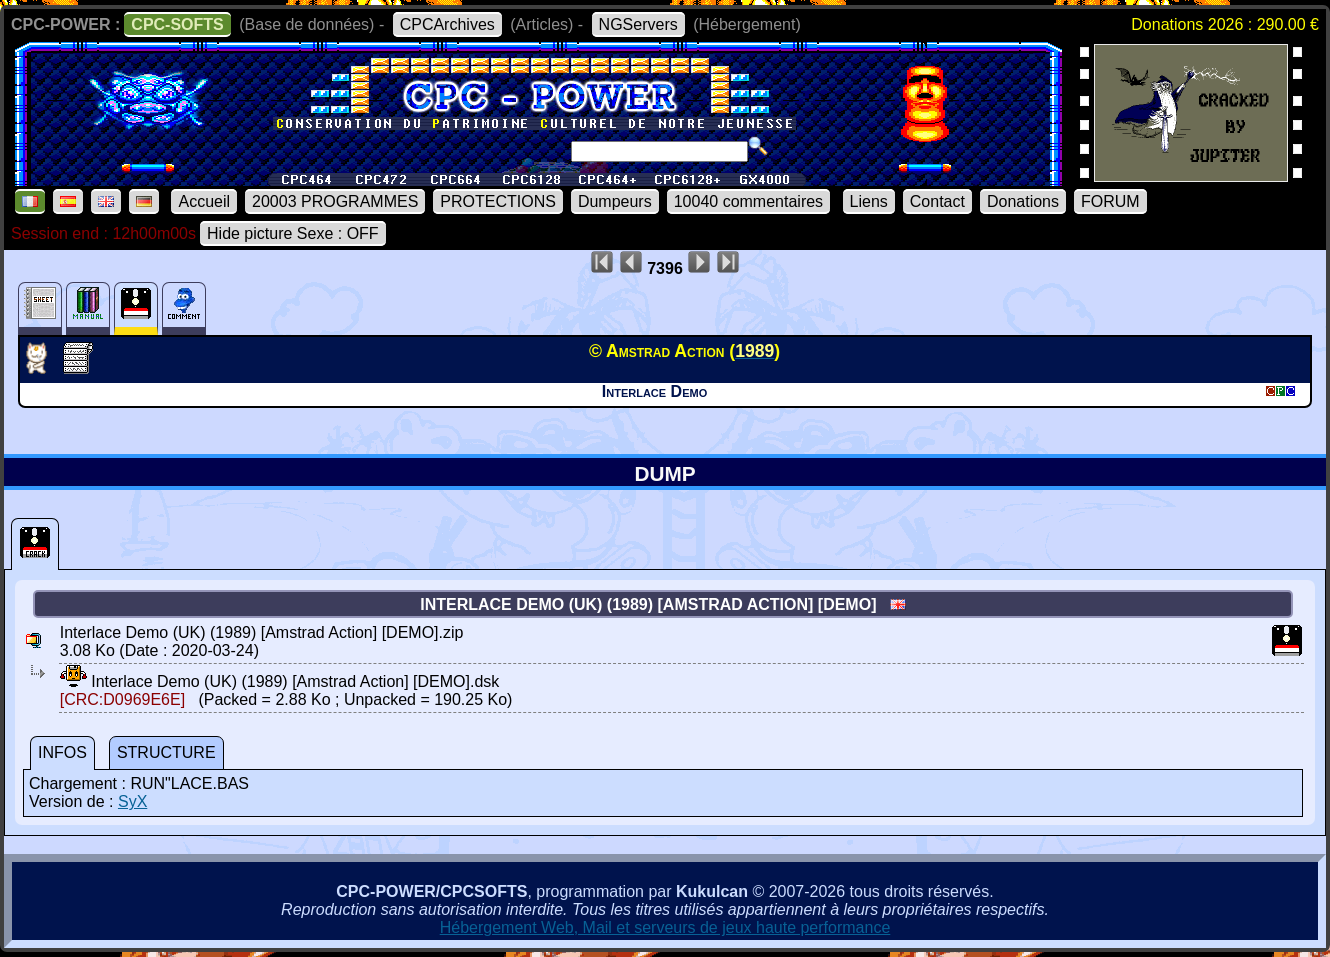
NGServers (638, 24)
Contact (937, 201)
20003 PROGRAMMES (335, 201)
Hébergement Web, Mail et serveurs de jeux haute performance (665, 927)
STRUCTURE (166, 752)
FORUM (1110, 201)
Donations (1023, 201)
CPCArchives (447, 24)
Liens (869, 201)
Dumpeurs (615, 201)
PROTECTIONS (498, 201)
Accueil (204, 201)
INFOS (62, 752)
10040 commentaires (748, 201)
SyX (132, 801)
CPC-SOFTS (177, 24)
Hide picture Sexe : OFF (293, 233)
